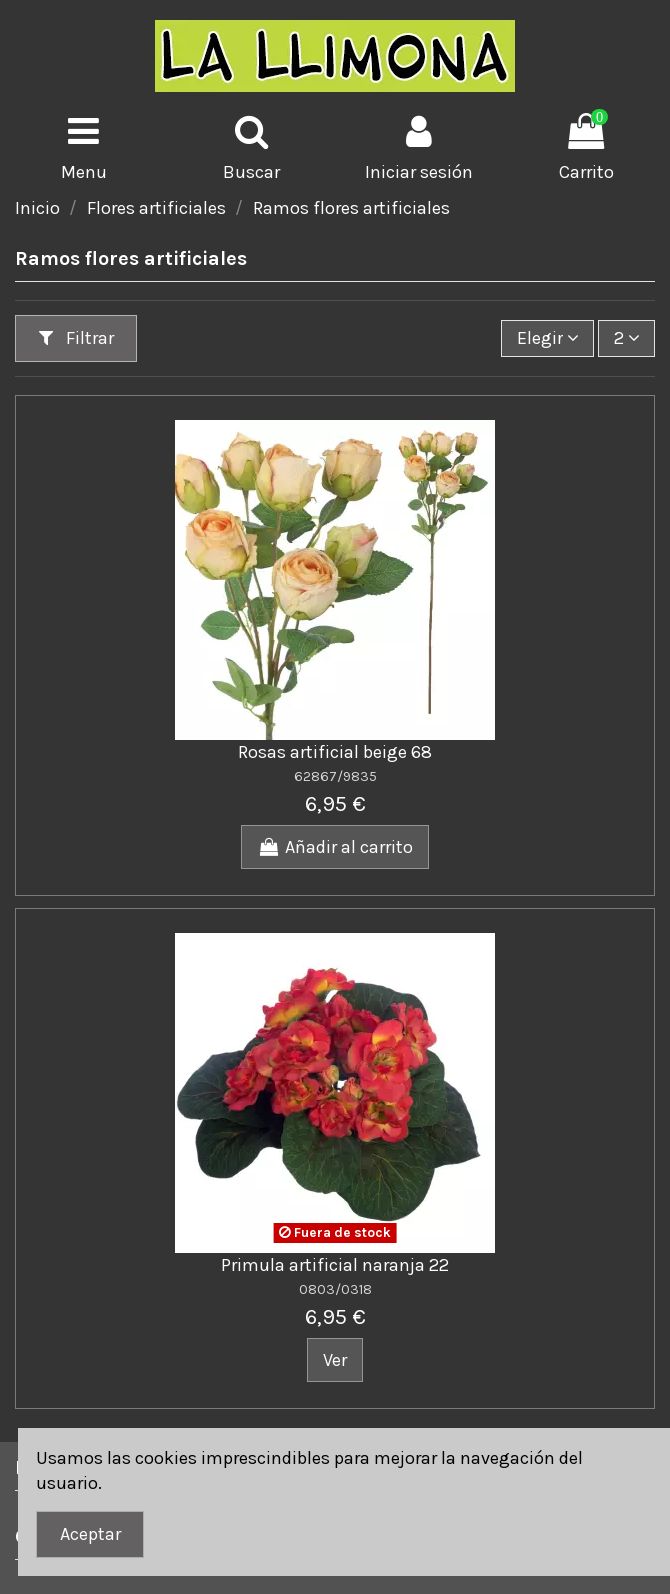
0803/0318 (335, 1289)
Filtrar (76, 338)
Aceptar (90, 1534)
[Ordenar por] (547, 338)
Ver (335, 1360)
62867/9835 (335, 776)
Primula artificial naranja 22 (335, 1265)
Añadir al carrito (334, 847)
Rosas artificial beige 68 (335, 752)
